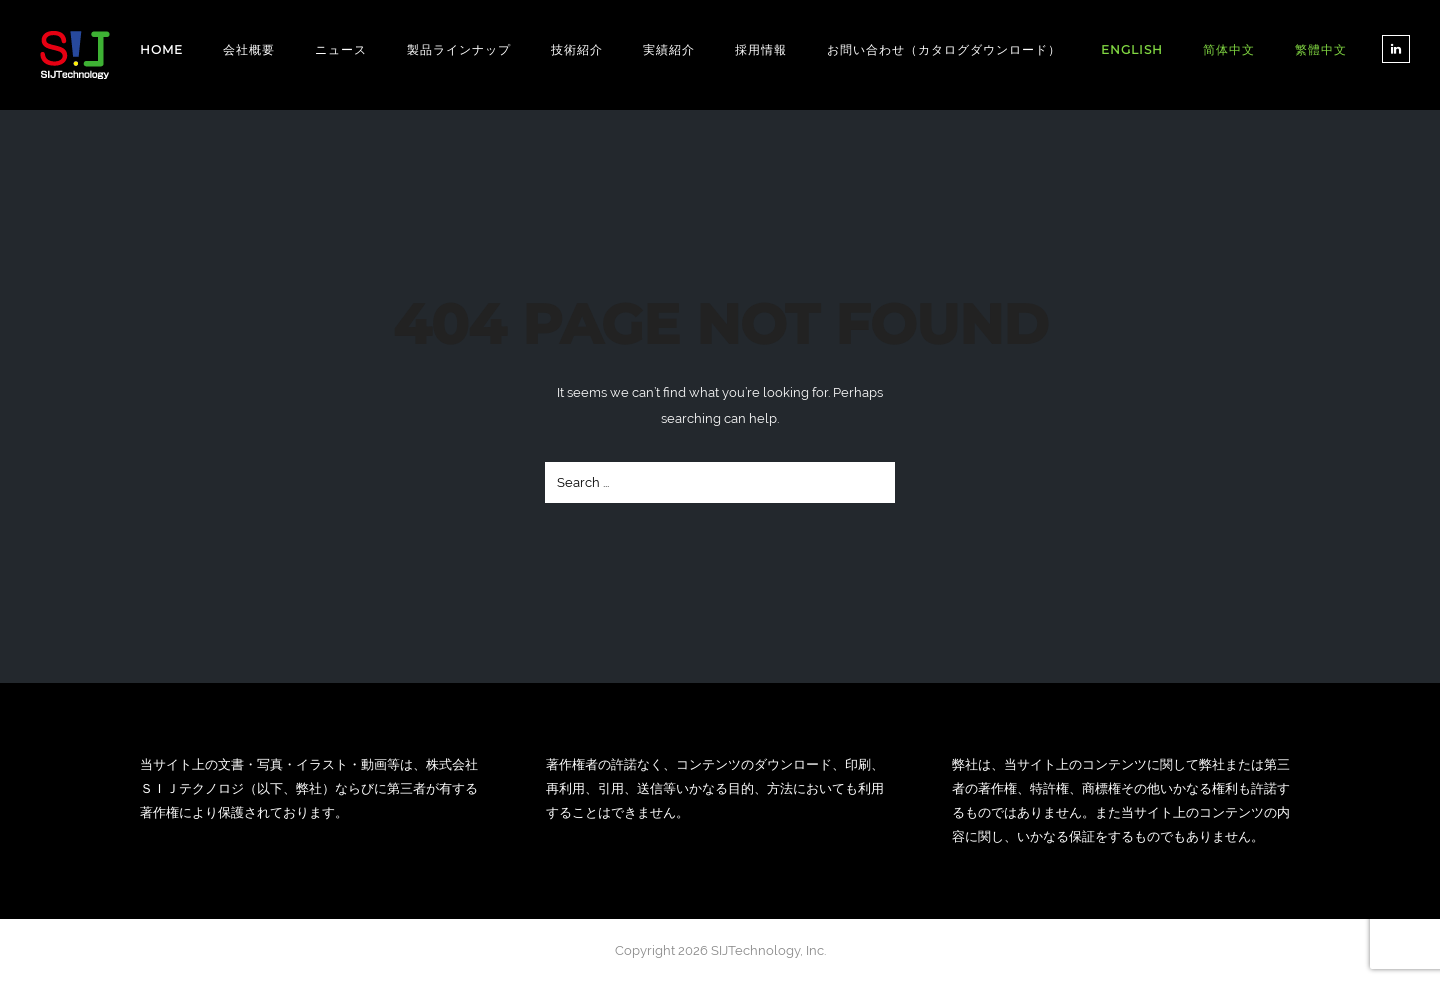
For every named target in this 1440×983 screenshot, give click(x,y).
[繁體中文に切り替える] (1321, 50)
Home (161, 49)
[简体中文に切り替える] (1229, 50)
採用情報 (761, 49)
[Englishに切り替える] (1132, 49)
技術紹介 (577, 49)
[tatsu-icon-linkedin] (1396, 49)
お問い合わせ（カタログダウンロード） (944, 49)
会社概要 (249, 49)
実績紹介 (669, 49)
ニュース (341, 49)
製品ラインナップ (459, 49)
